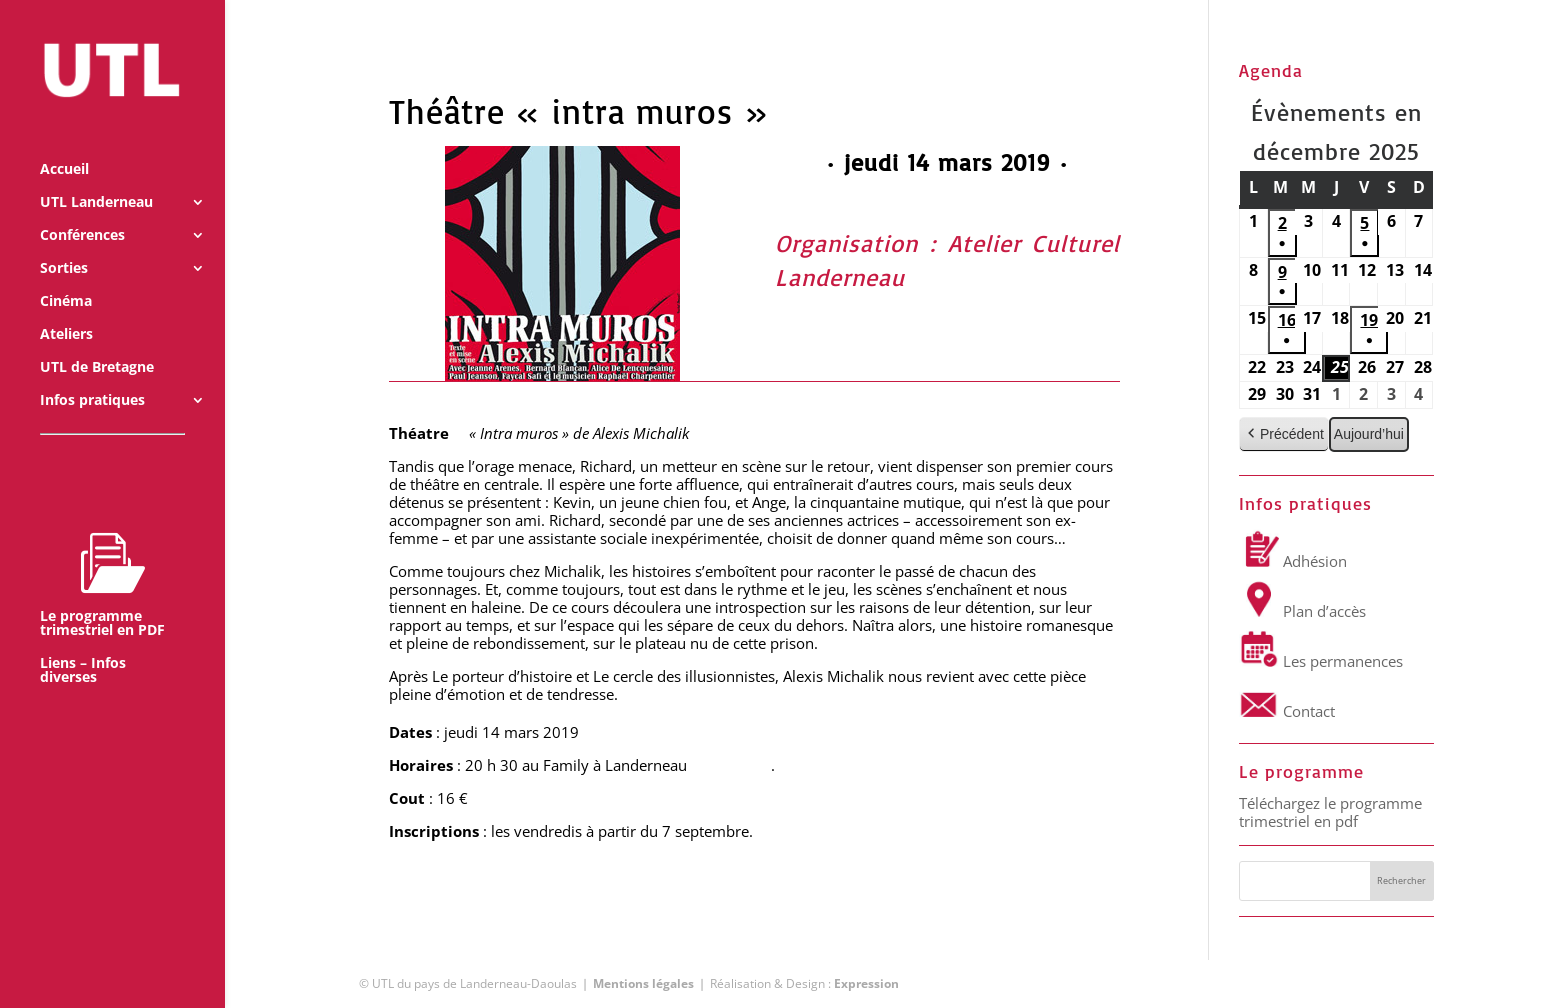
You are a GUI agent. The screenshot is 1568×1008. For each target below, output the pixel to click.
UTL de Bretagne (97, 340)
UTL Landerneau (96, 175)
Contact (1287, 711)
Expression (866, 983)
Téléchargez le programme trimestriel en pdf (1330, 812)
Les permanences (1321, 661)
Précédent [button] (1284, 434)
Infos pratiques (92, 373)
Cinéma (66, 274)
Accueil (64, 142)
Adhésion (1293, 561)
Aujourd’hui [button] (1369, 434)
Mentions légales (643, 983)
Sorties (64, 241)
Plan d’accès (1302, 611)
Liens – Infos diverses (83, 643)
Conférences (82, 208)
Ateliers (66, 307)
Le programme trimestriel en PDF (102, 557)
